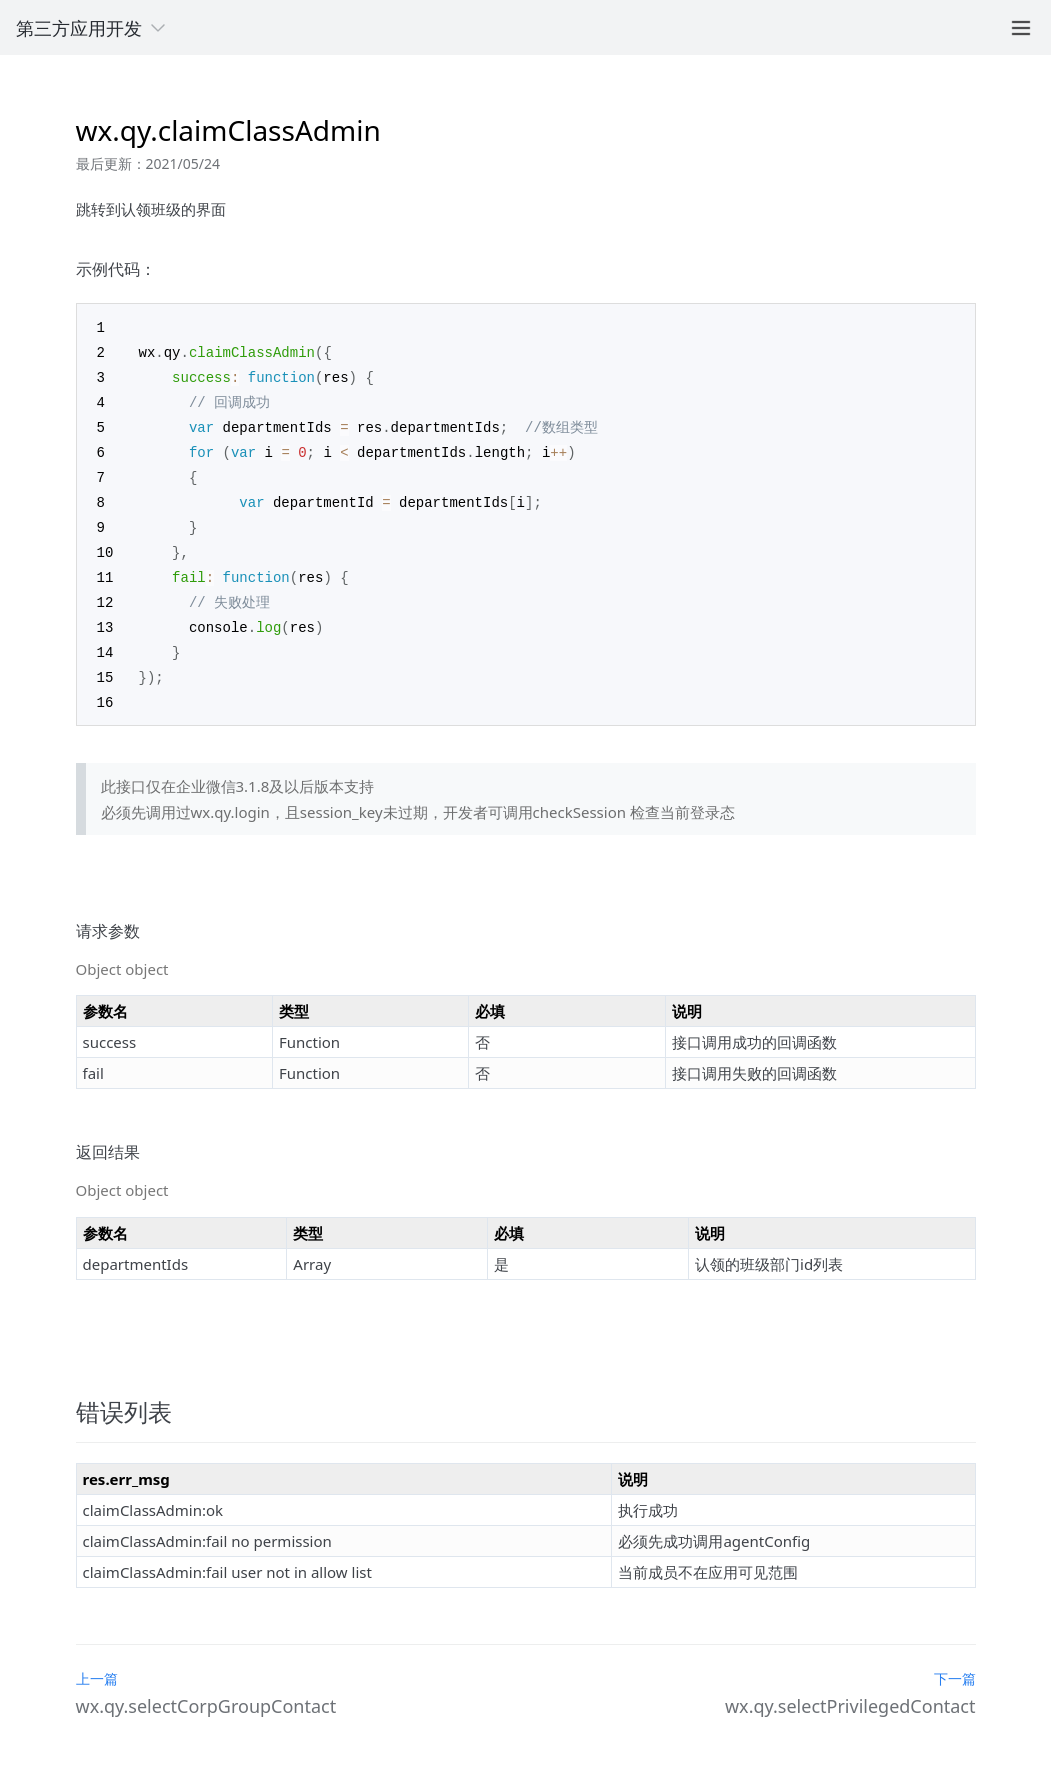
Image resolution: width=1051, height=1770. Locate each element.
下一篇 (955, 1660)
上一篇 (97, 1660)
